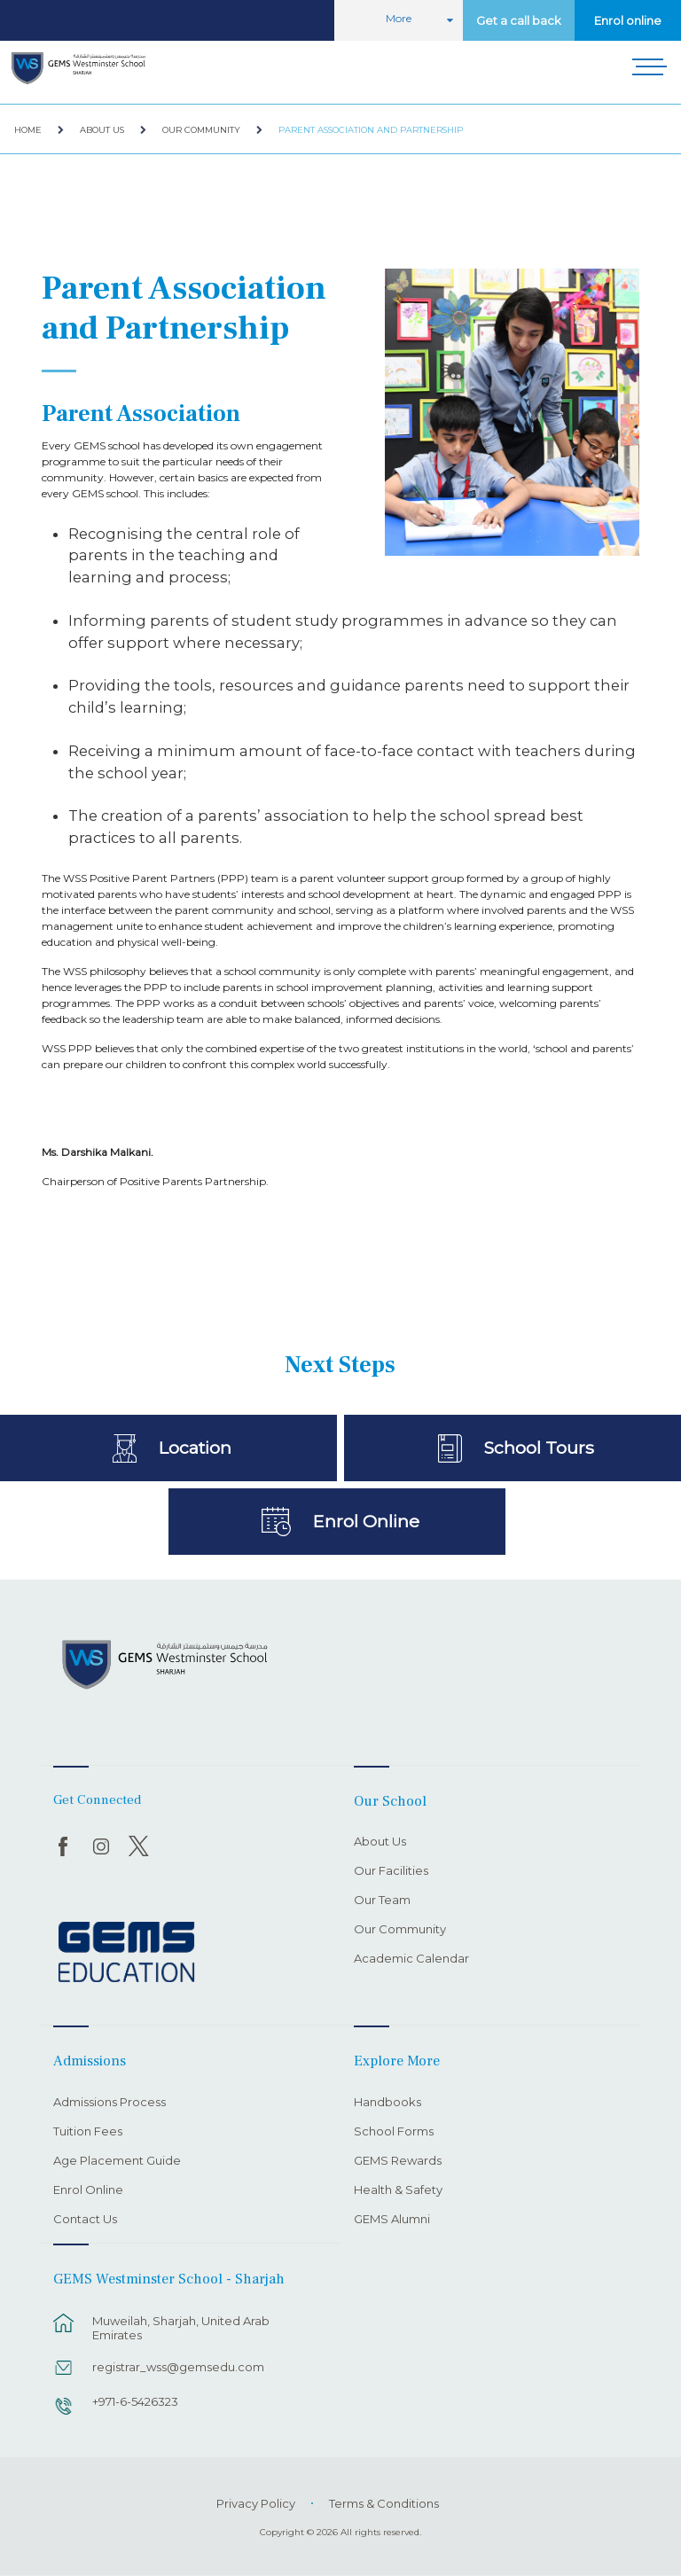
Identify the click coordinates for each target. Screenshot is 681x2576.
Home (28, 130)
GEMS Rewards (398, 2161)
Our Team (382, 1900)
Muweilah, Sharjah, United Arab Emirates (181, 2328)
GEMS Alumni (392, 2219)
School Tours (538, 1447)
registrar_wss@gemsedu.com (178, 2367)
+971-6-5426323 (135, 2401)
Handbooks (387, 2102)
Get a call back (518, 20)
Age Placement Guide (117, 2161)
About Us (102, 130)
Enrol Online (365, 1521)
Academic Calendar (411, 1959)
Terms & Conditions (384, 2503)
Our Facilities (391, 1871)
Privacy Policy (255, 2503)
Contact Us (85, 2219)
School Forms (394, 2132)
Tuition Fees (87, 2132)
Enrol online (627, 20)
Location (194, 1447)
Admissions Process (109, 2102)
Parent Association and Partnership (370, 130)
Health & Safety (398, 2190)
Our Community (201, 130)
